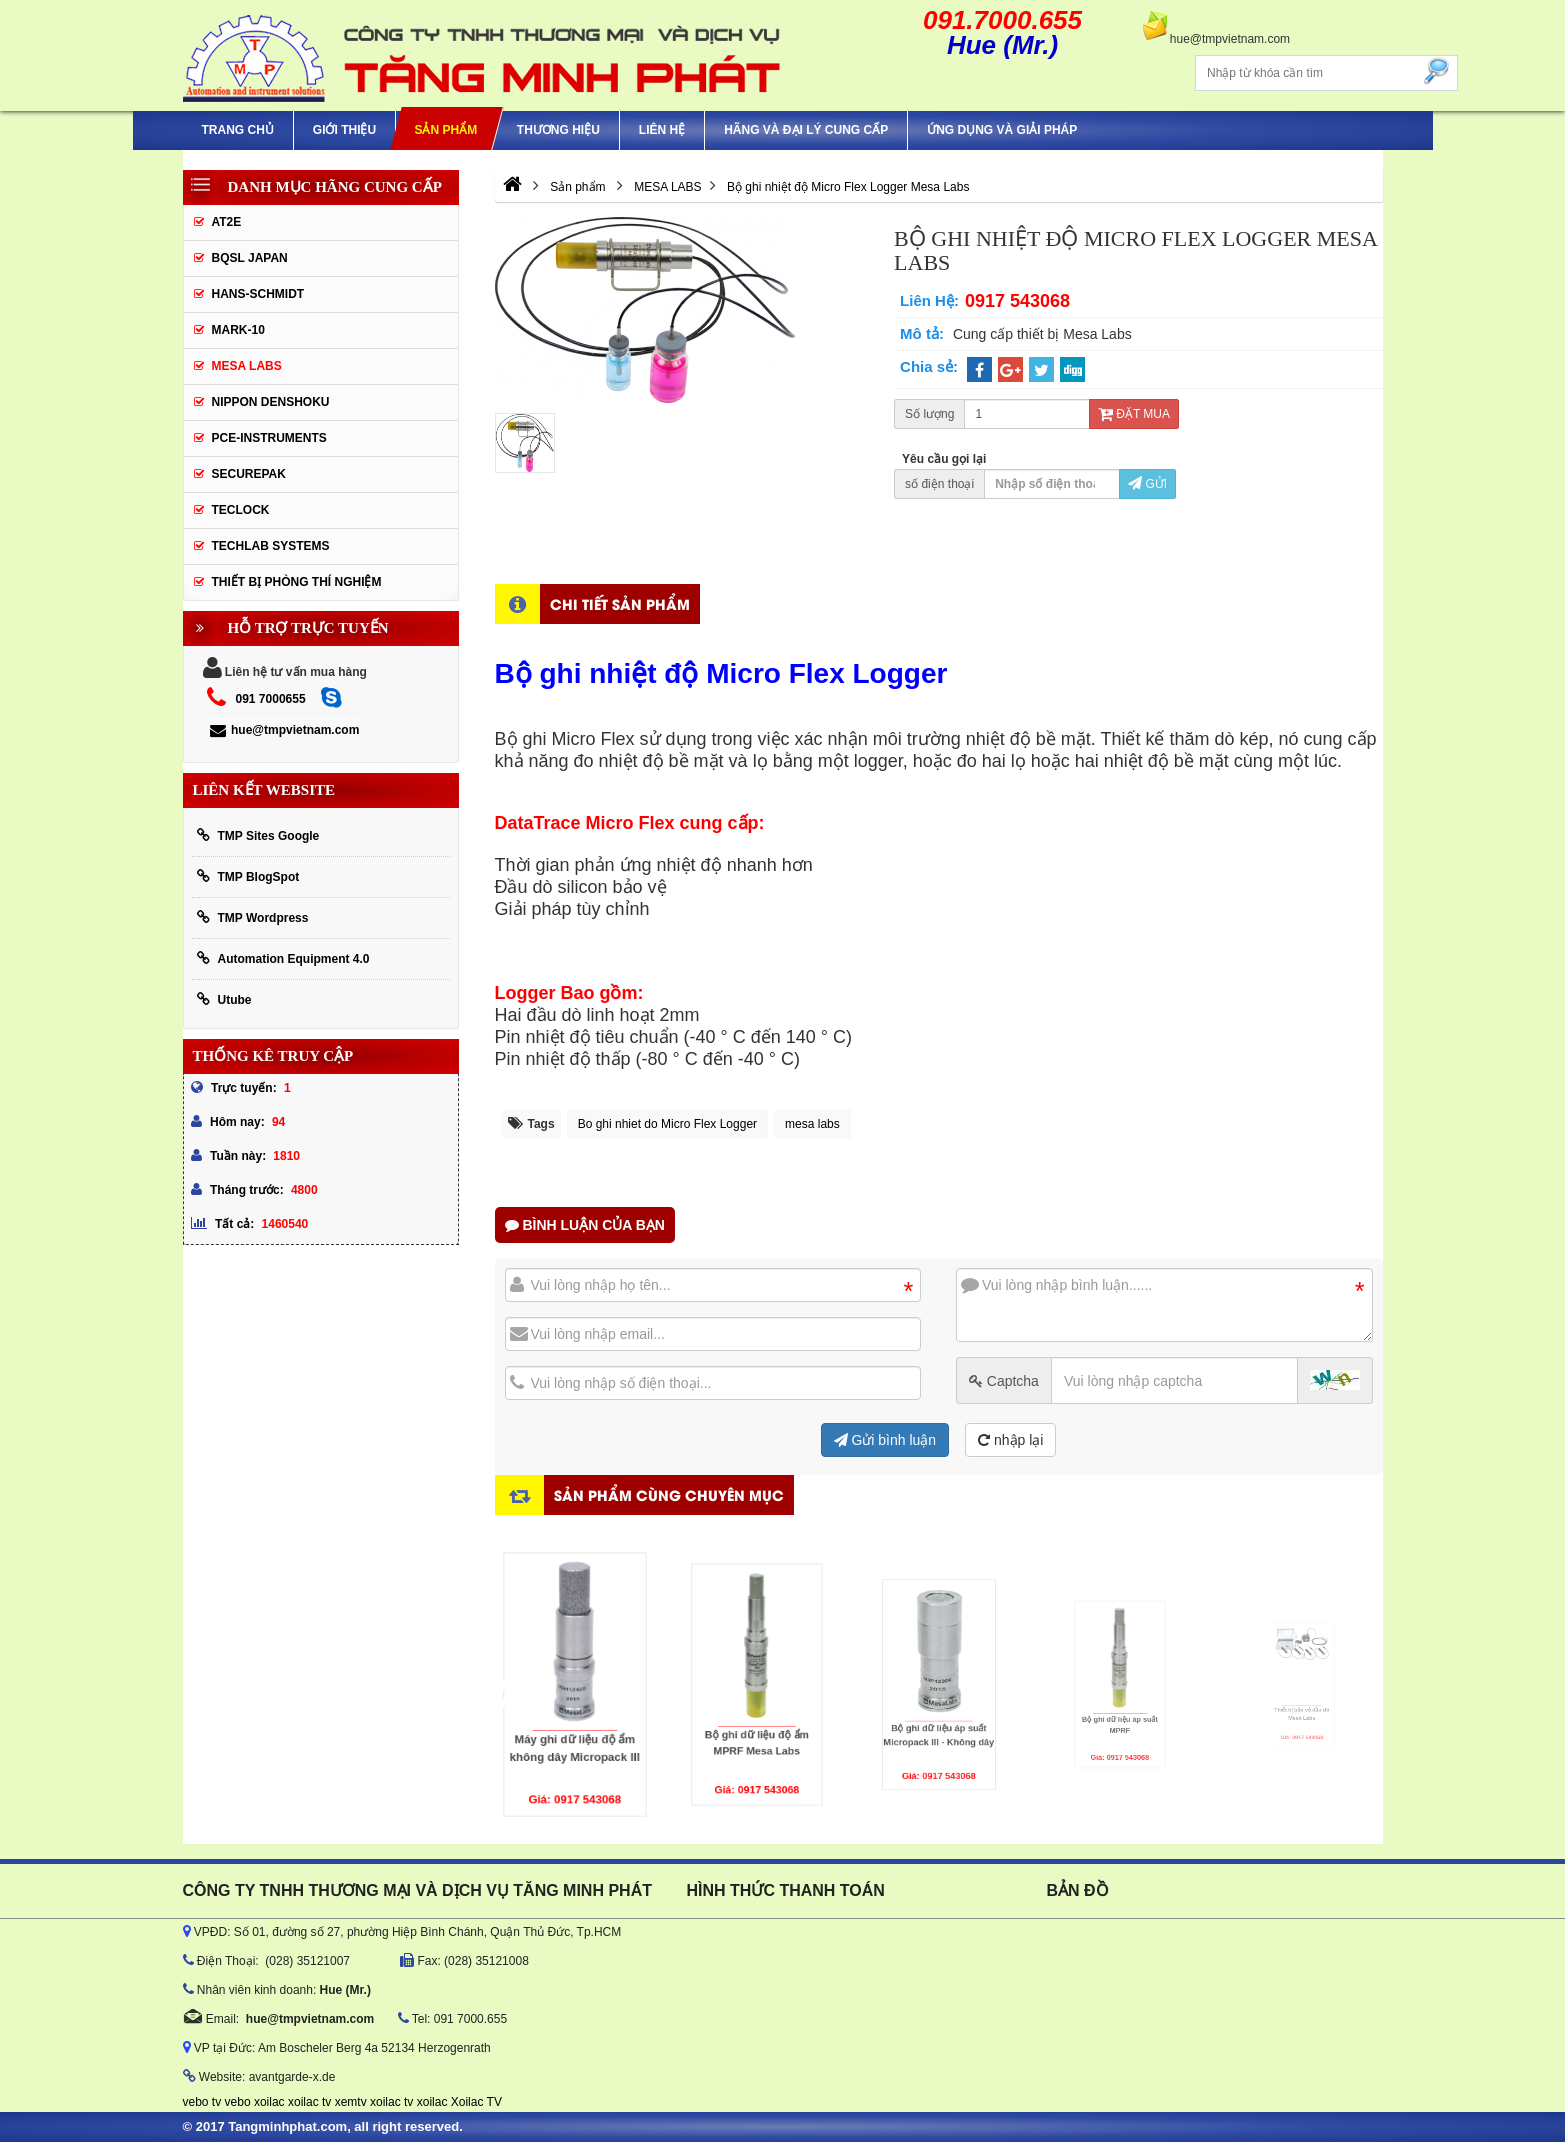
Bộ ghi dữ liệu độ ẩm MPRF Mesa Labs (757, 1714)
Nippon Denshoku (271, 402)
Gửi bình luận (885, 1440)
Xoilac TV (476, 2102)
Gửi (1147, 484)
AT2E (227, 222)
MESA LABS (247, 366)
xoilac (269, 2102)
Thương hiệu (558, 130)
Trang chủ (238, 130)
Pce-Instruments (269, 438)
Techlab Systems (271, 546)
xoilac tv (309, 2102)
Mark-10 (238, 330)
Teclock (241, 510)
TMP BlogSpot (248, 876)
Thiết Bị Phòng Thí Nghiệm (297, 582)
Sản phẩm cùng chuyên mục (669, 1494)
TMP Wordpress (253, 917)
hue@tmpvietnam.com (284, 730)
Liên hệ (662, 130)
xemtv (351, 2102)
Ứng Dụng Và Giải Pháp (1002, 130)
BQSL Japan (250, 258)
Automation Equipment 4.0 (283, 958)
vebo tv (202, 2102)
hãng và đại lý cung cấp (806, 130)
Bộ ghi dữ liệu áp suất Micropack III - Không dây (938, 1707)
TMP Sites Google (258, 835)
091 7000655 (271, 699)
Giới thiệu (344, 130)
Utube (224, 999)
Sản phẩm (446, 130)
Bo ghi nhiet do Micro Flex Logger (667, 1124)
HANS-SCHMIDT (258, 294)
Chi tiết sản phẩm (620, 603)
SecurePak (249, 474)
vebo (238, 2102)
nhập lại (1010, 1440)
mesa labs (812, 1124)
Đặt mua (1134, 414)
